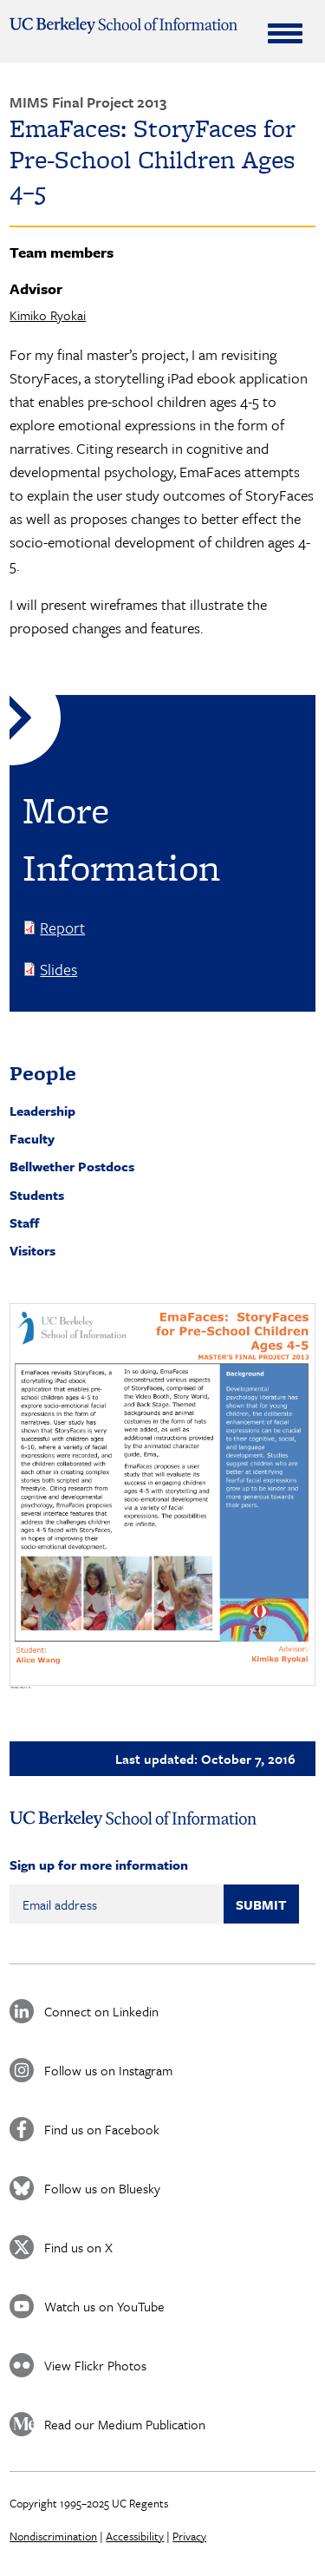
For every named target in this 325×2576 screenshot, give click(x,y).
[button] (162, 1496)
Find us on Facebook (101, 2129)
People (43, 1073)
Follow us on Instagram (108, 2070)
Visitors (32, 1250)
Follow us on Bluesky (102, 2188)
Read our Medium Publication (124, 2424)
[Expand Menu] (285, 33)
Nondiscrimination (53, 2536)
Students (37, 1194)
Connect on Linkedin (101, 2011)
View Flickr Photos (95, 2365)
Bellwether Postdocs (72, 1166)
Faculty (32, 1138)
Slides (58, 969)
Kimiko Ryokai (48, 314)
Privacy (189, 2536)
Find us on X (78, 2247)
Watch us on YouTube (104, 2306)
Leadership (42, 1110)
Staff (24, 1222)
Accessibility (135, 2536)
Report (62, 927)
